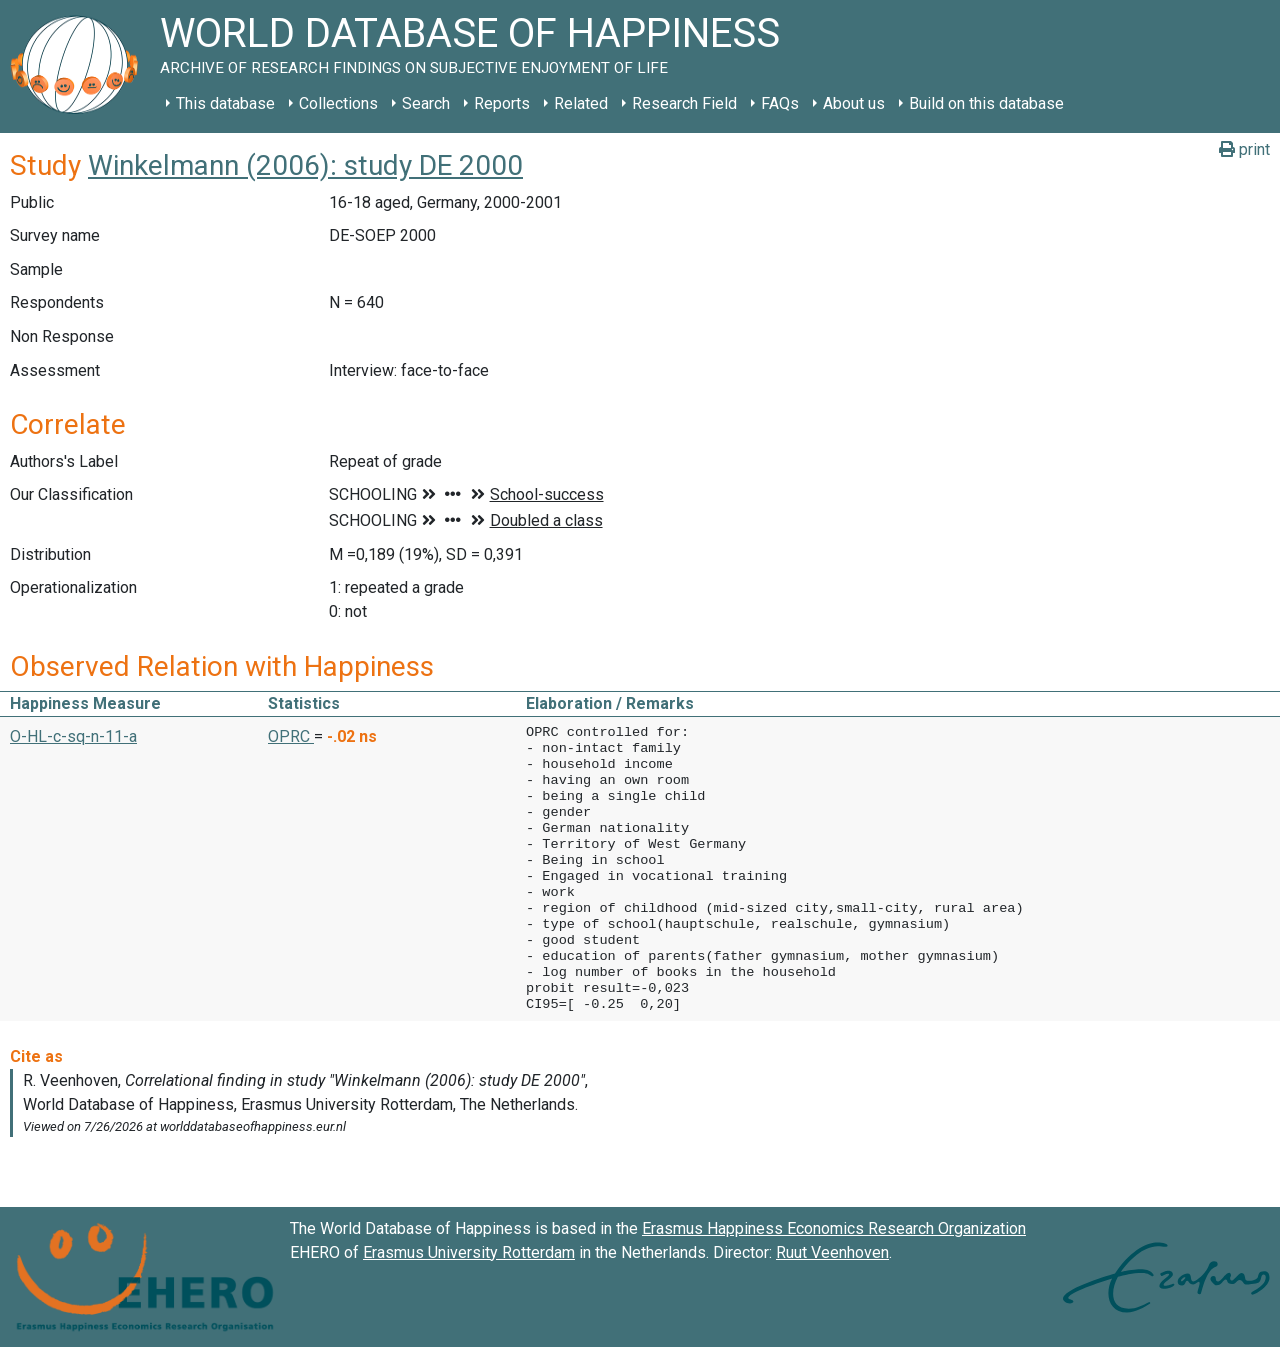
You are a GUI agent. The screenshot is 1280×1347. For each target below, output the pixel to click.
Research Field (684, 103)
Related (581, 103)
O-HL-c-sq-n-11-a (73, 736)
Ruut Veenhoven (832, 1252)
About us (854, 103)
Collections (338, 103)
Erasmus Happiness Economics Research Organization (834, 1228)
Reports (502, 103)
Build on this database (986, 103)
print (1244, 149)
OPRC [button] (291, 736)
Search (426, 103)
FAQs (780, 103)
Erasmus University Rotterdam (469, 1252)
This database (225, 103)
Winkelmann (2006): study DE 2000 (305, 165)
